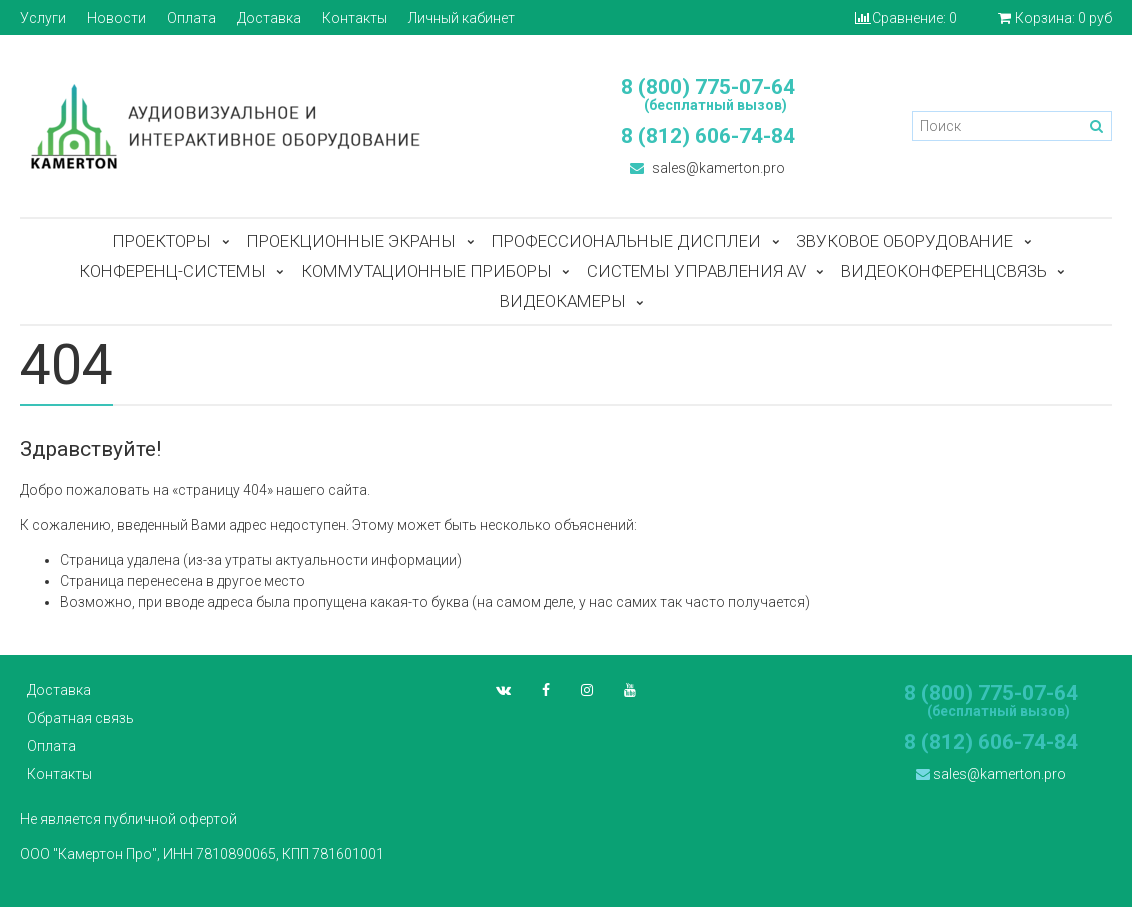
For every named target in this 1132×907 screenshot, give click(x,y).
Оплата (191, 18)
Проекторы (161, 241)
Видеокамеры (563, 301)
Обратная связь (80, 718)
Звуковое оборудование (904, 241)
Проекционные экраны (351, 241)
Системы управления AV (696, 271)
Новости (116, 18)
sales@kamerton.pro (707, 168)
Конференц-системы (172, 271)
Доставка (269, 18)
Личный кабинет (461, 18)
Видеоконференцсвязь (944, 271)
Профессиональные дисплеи (626, 241)
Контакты (354, 18)
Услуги (43, 18)
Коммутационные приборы (426, 271)
